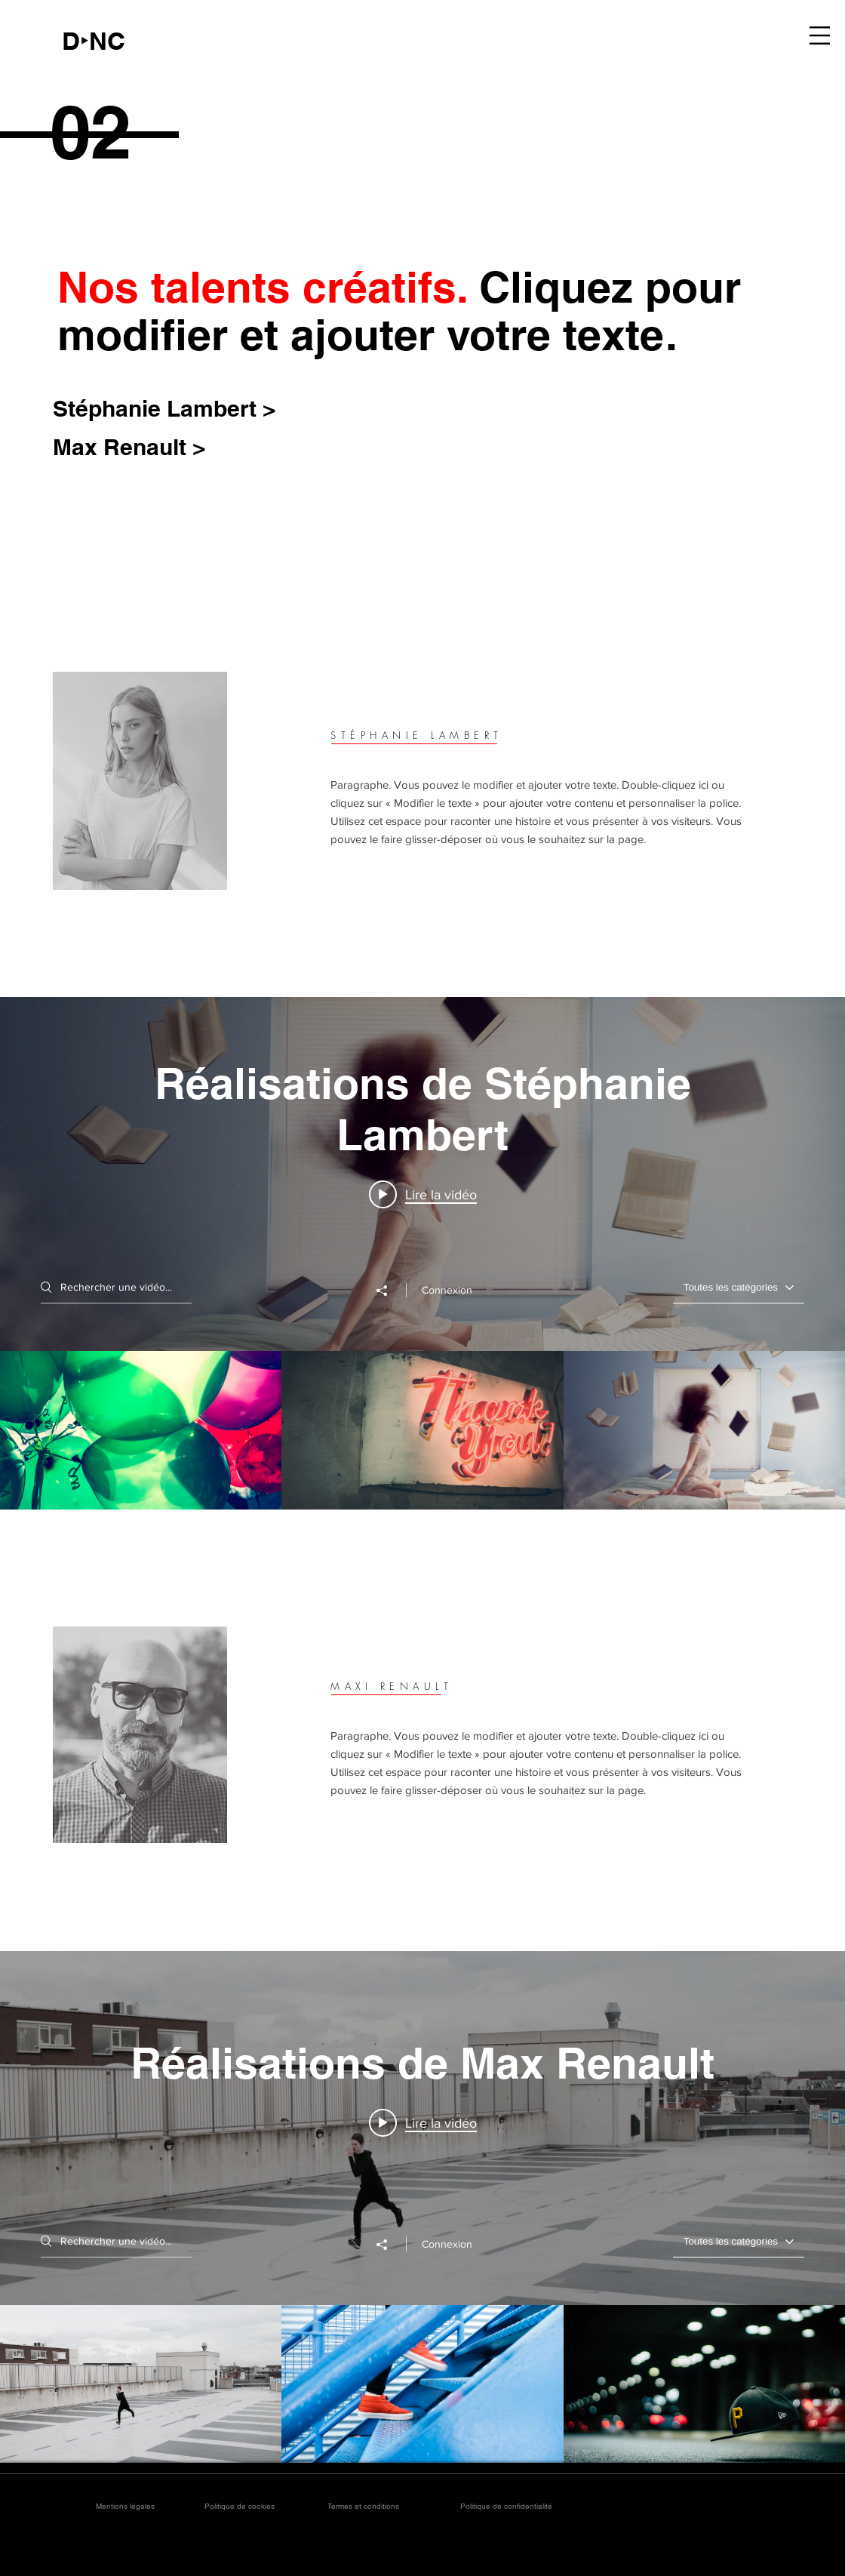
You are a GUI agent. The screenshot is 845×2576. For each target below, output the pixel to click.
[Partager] (389, 1290)
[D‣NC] (93, 41)
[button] (820, 35)
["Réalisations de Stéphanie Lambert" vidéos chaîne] (422, 1430)
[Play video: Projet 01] (423, 2122)
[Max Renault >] (135, 446)
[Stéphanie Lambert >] (175, 408)
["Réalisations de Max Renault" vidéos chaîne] (422, 2383)
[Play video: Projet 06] (423, 1194)
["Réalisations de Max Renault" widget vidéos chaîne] (422, 2207)
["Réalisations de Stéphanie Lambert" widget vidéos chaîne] (422, 1253)
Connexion (447, 1290)
